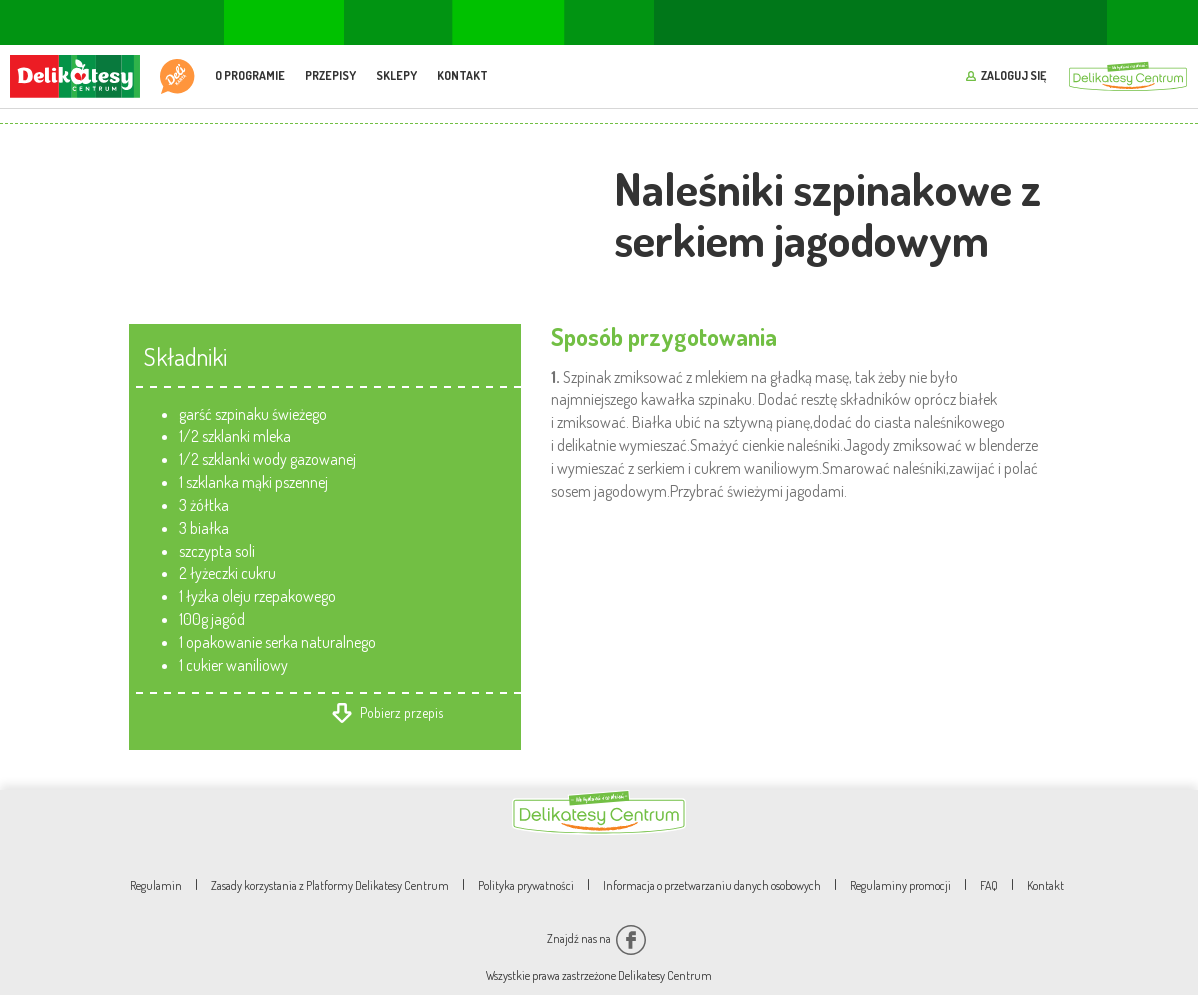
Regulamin (156, 885)
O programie (250, 75)
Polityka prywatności (526, 885)
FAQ (989, 885)
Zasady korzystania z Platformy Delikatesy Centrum (330, 885)
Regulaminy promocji (900, 885)
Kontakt (462, 75)
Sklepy (396, 75)
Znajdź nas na (596, 938)
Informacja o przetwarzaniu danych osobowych (712, 885)
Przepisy (330, 75)
